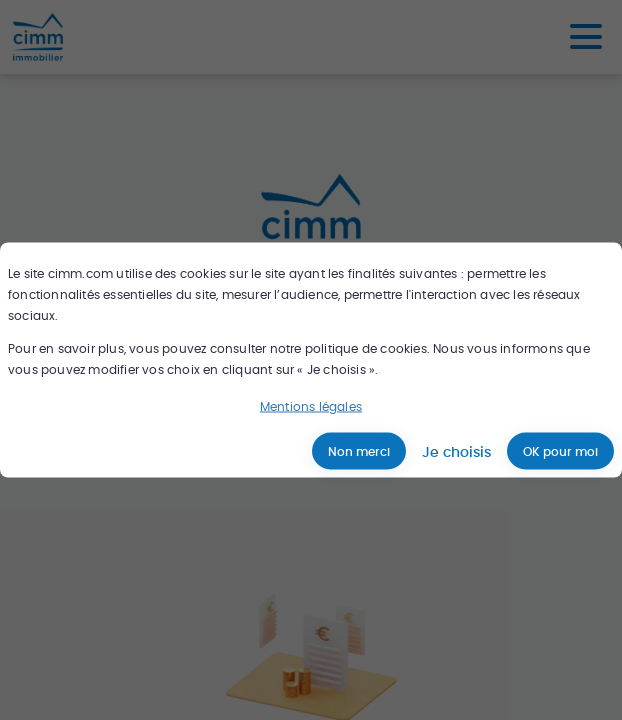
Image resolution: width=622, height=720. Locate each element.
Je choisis (456, 451)
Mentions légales (311, 406)
